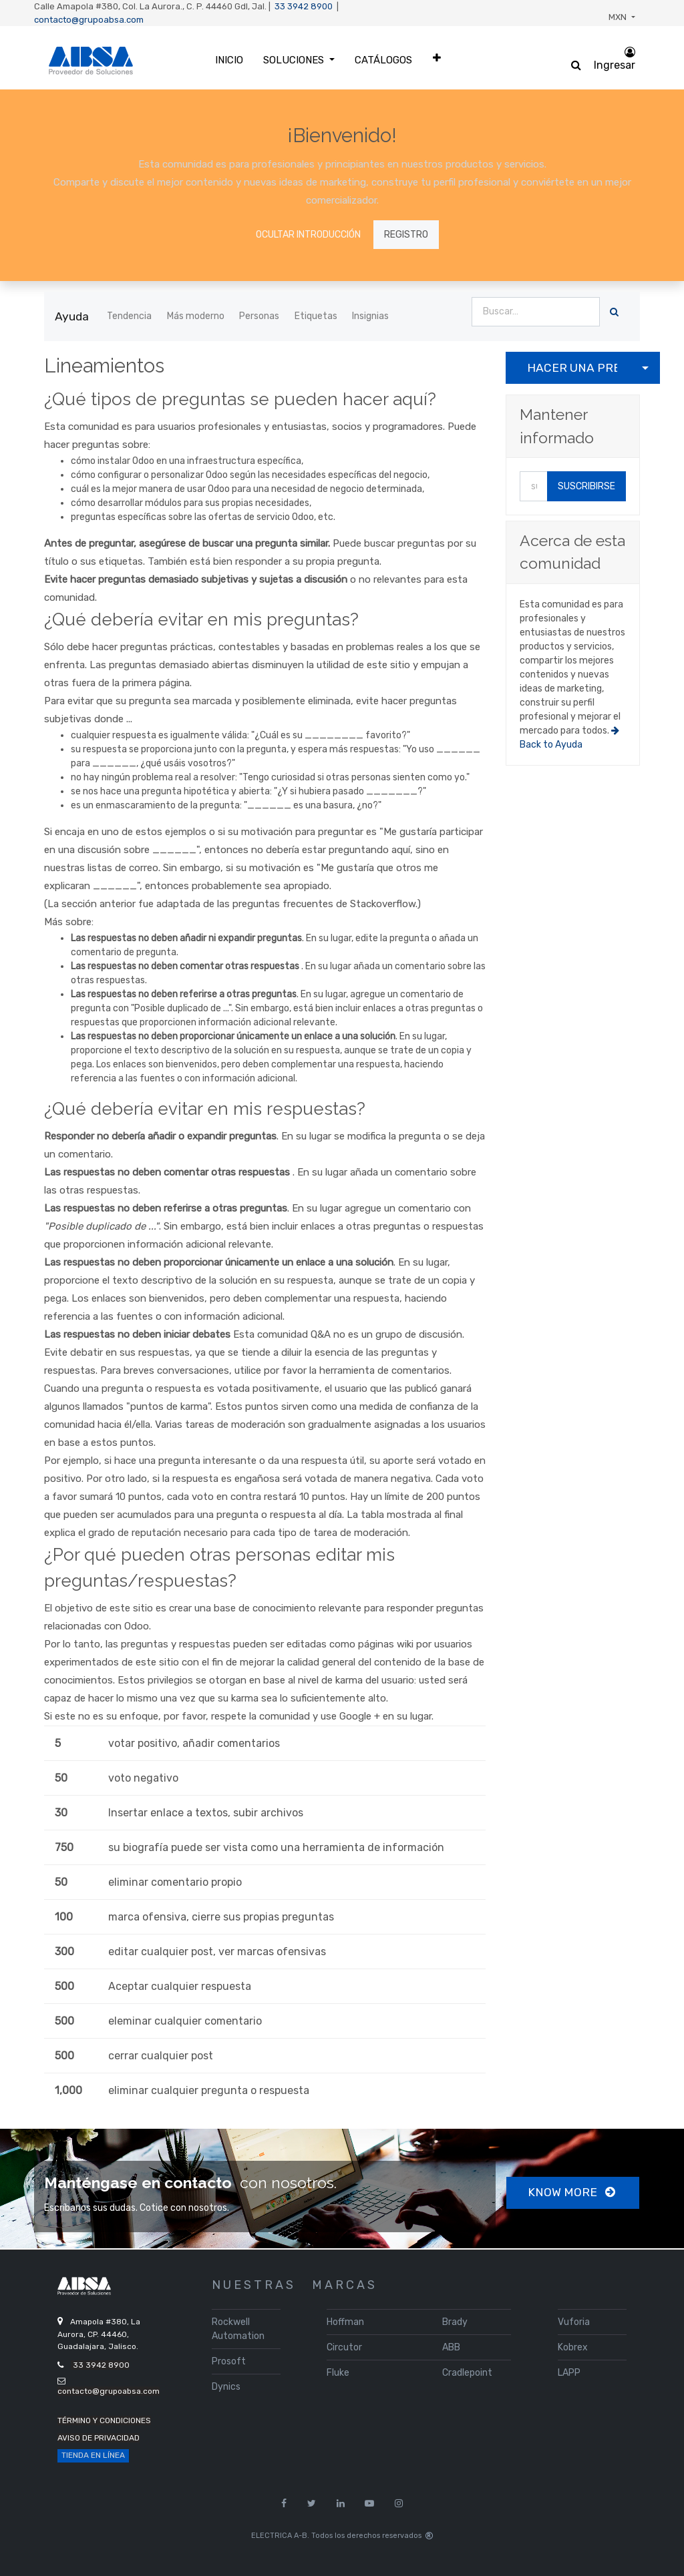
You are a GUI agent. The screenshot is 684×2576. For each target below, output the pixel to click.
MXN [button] (619, 17)
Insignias (370, 316)
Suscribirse (586, 486)
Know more (573, 2192)
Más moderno (195, 316)
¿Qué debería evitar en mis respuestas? (204, 1109)
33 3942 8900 (304, 6)
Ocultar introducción (308, 234)
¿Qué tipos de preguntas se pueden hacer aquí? (240, 399)
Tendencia (129, 316)
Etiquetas (316, 316)
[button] (436, 57)
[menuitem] (229, 60)
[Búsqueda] (614, 312)
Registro (406, 234)
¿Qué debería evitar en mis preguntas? (201, 619)
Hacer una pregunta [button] (572, 367)
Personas (259, 316)
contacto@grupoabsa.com (89, 20)
